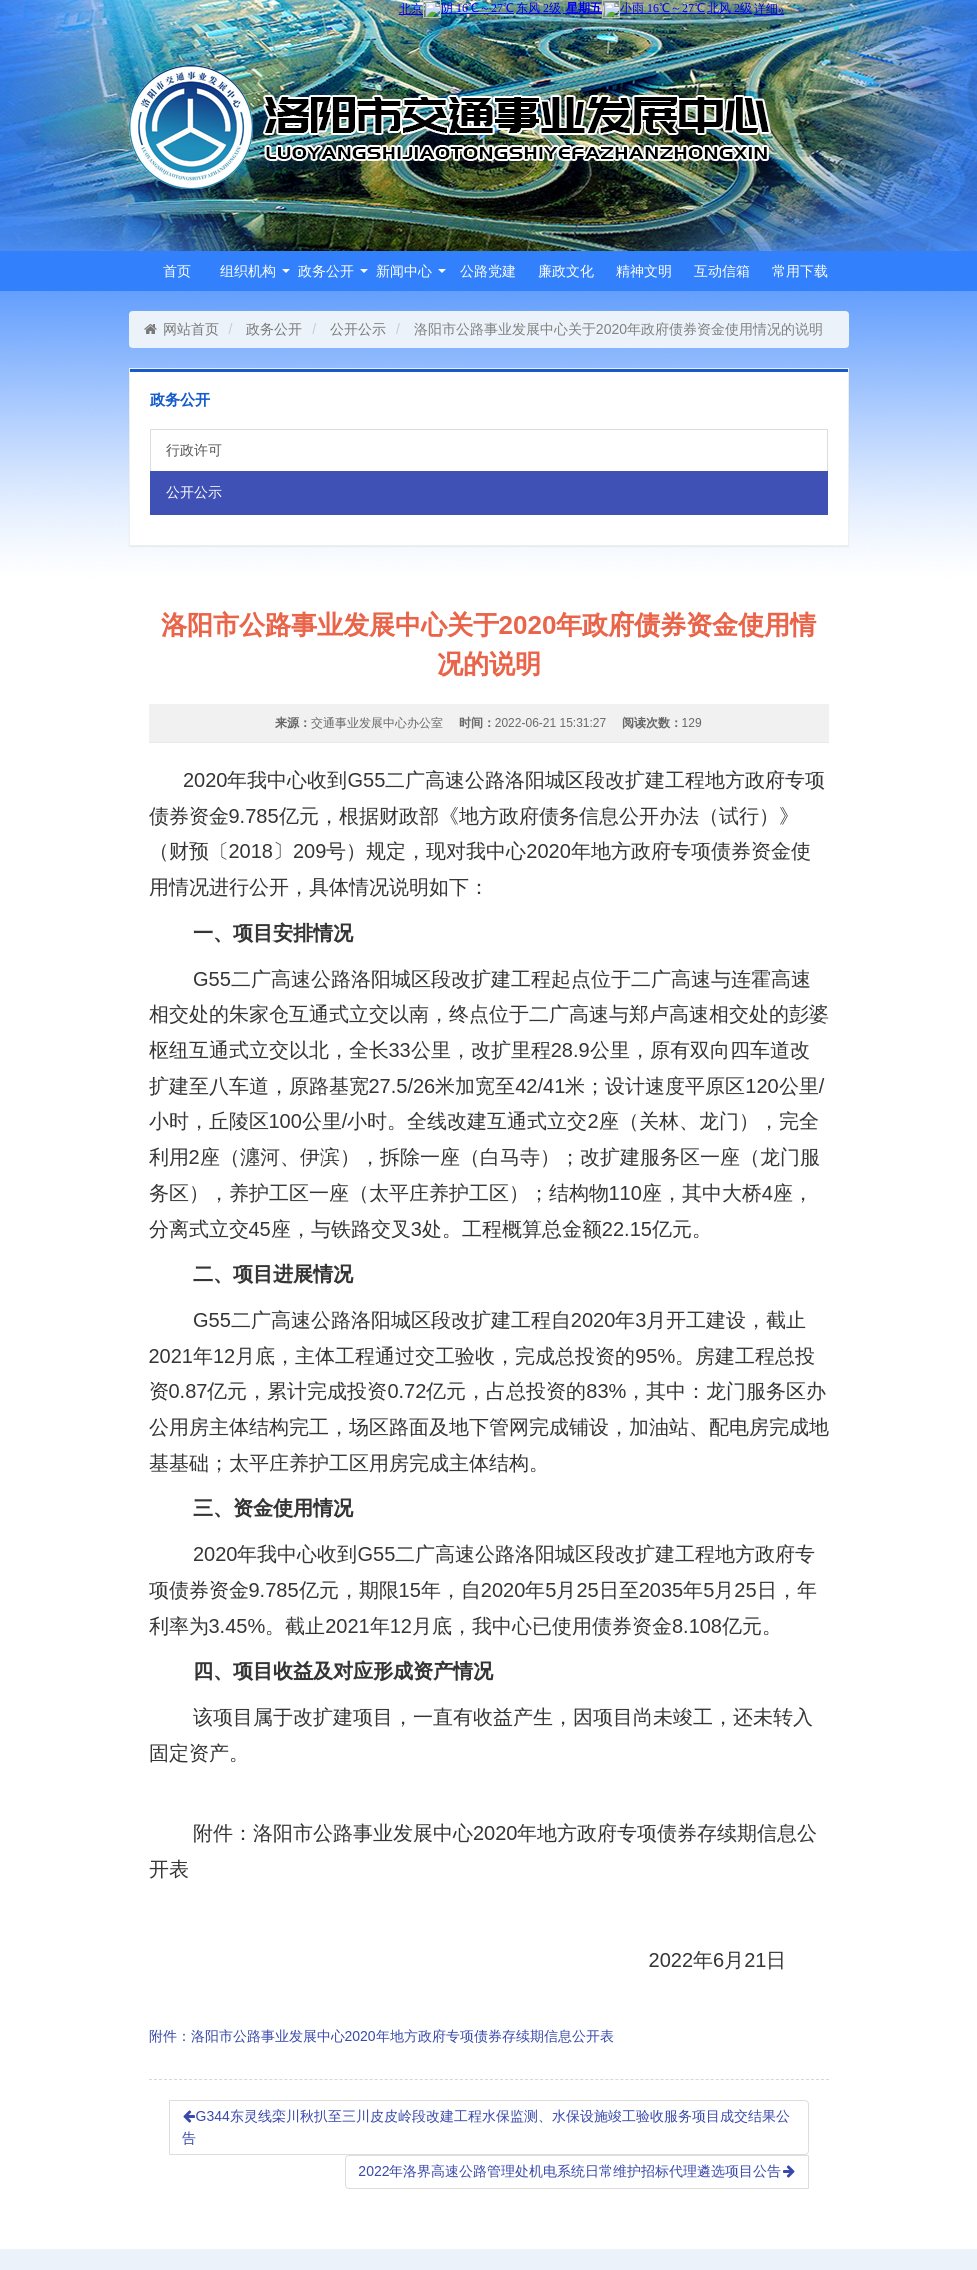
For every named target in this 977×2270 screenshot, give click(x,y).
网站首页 (181, 329)
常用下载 (800, 271)
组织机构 (255, 271)
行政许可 (194, 450)
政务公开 (333, 271)
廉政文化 (566, 271)
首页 (177, 271)
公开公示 (358, 329)
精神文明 (644, 271)
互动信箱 (722, 271)
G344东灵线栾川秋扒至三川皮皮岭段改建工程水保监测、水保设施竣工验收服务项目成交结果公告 (486, 2127)
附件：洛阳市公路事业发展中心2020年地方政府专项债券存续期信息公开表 (381, 2036)
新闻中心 (411, 271)
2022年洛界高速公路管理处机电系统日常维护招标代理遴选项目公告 (576, 2171)
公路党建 (488, 271)
